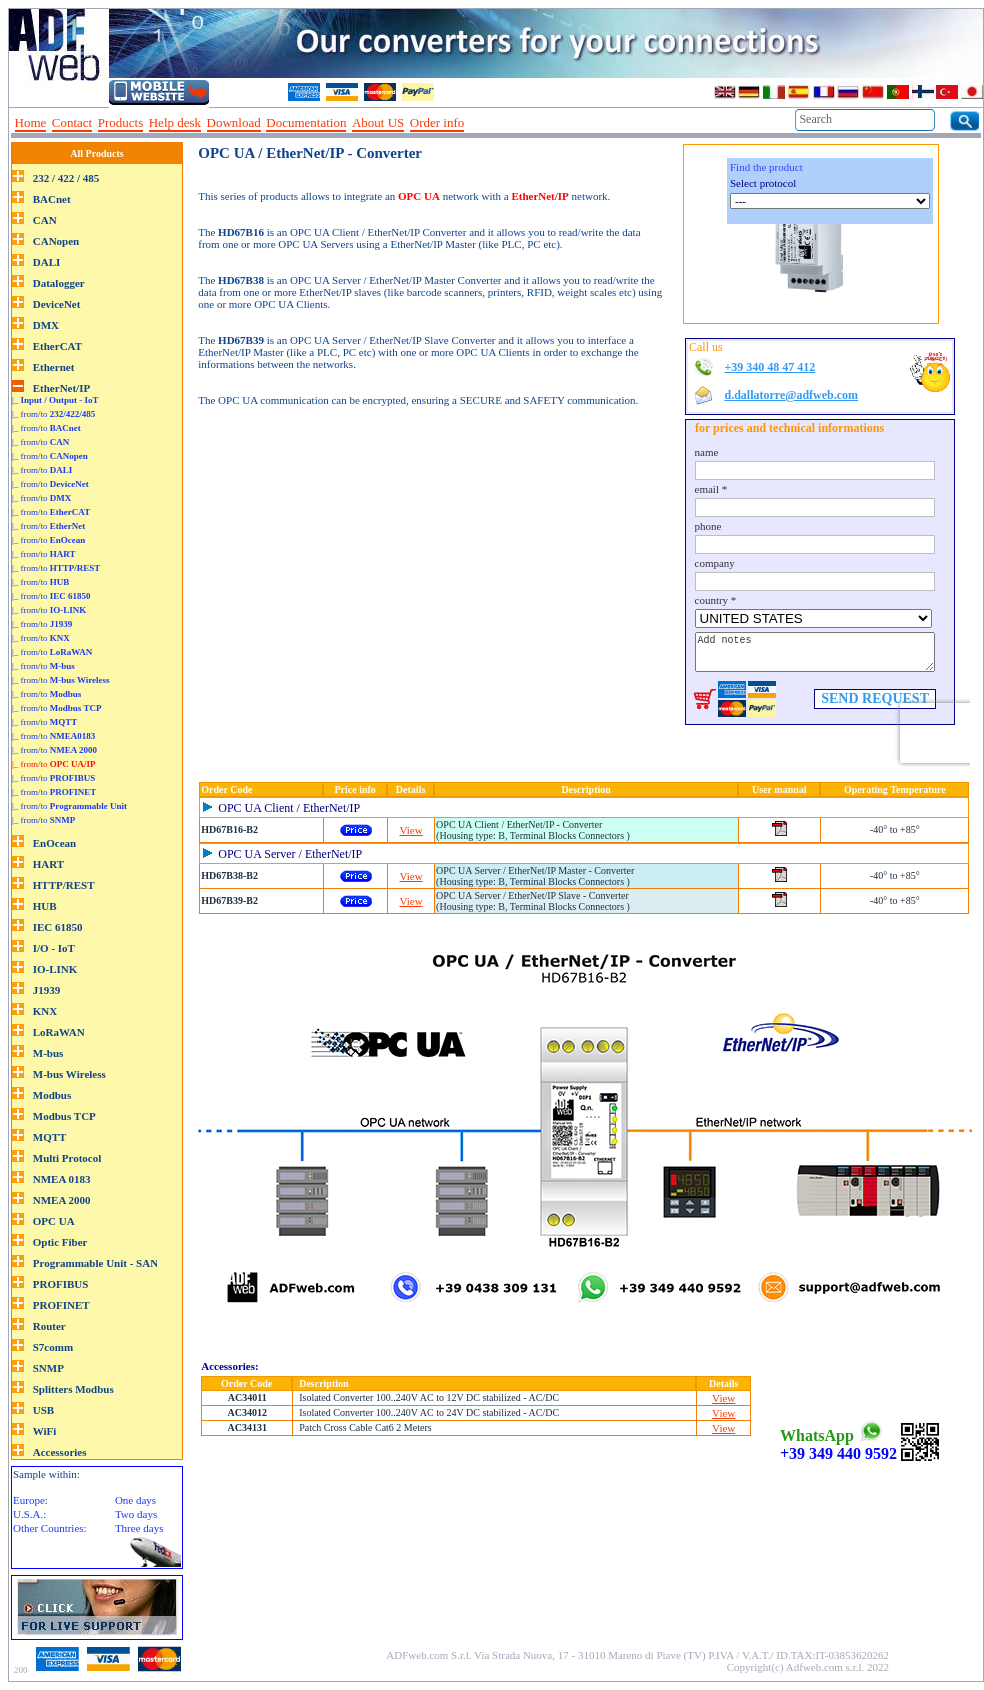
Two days (136, 1514)
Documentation (306, 122)
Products (121, 122)
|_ (55, 400)
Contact (72, 122)
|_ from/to (53, 414)
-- (477, 123)
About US (378, 122)
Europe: (30, 1500)
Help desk (175, 122)
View (411, 830)
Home (31, 122)
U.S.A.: (29, 1514)
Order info (437, 122)
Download (234, 122)
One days (135, 1500)
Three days (139, 1528)
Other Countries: (50, 1528)
